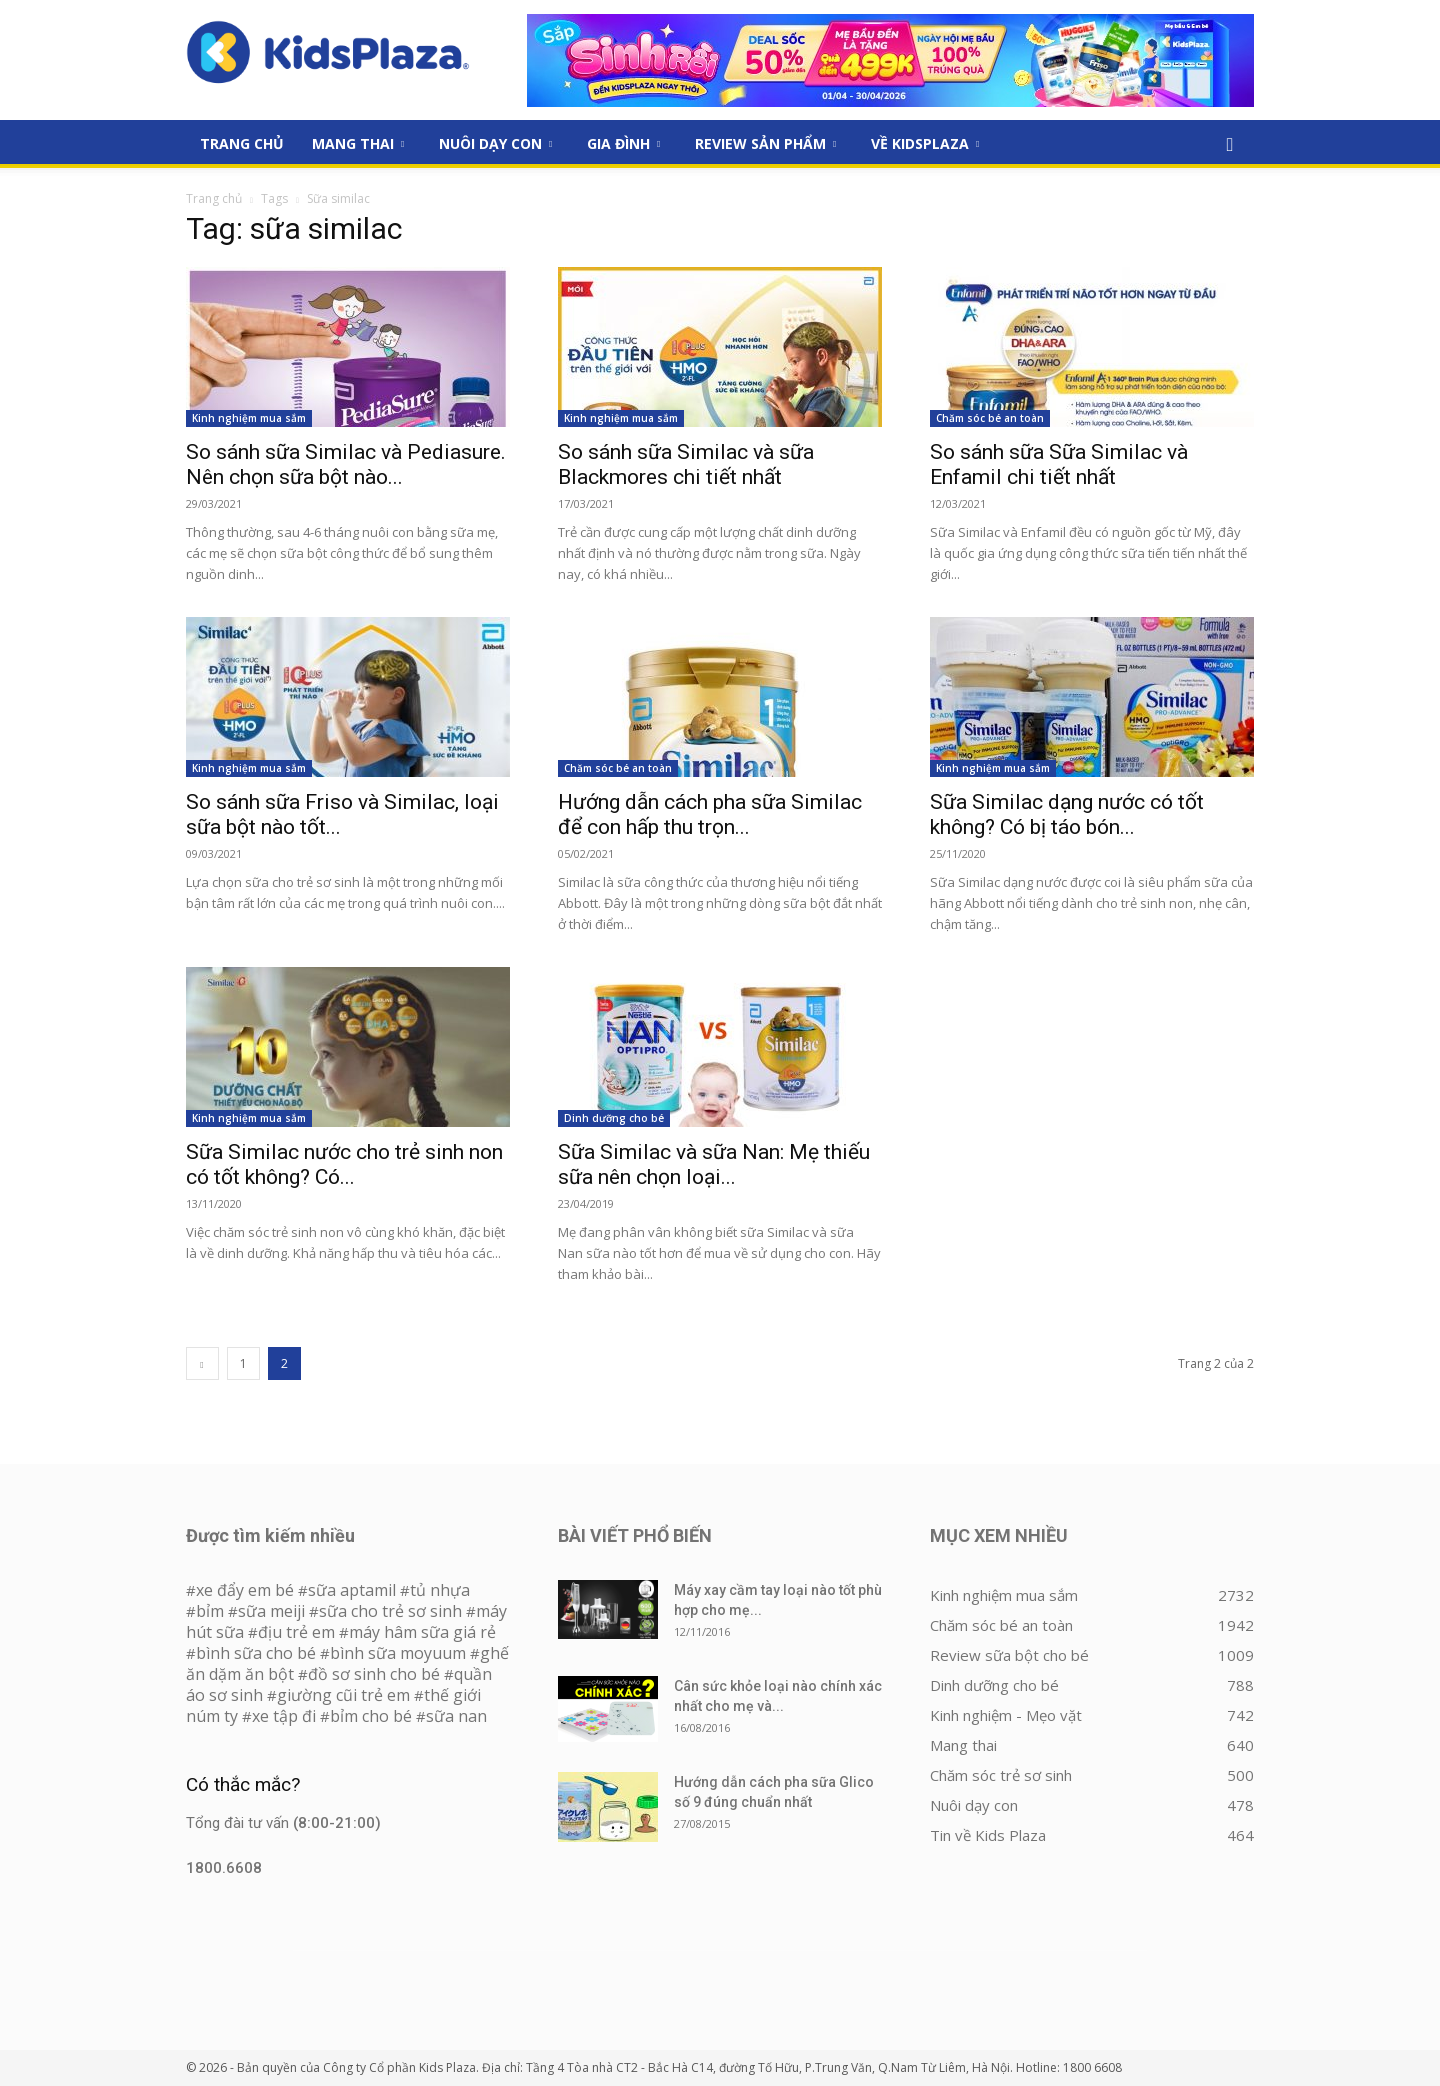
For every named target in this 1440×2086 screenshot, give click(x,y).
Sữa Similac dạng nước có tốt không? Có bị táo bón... (1067, 814)
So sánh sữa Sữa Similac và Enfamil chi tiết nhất (1059, 464)
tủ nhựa (440, 1590)
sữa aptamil (352, 1590)
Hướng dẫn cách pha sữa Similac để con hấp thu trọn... (710, 814)
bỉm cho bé (371, 1716)
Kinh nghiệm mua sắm (249, 418)
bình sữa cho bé (256, 1653)
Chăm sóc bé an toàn (990, 418)
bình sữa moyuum (398, 1653)
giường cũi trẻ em (343, 1695)
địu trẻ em (296, 1632)
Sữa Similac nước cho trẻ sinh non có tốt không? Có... (344, 1164)
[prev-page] (202, 1363)
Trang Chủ (242, 143)
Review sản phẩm (765, 143)
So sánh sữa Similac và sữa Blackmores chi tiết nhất (686, 464)
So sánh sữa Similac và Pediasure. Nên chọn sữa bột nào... (346, 464)
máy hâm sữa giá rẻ (422, 1632)
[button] (1230, 145)
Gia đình (623, 143)
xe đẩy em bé (247, 1590)
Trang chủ (214, 198)
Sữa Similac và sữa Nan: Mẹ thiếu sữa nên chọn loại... (714, 1164)
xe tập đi (284, 1716)
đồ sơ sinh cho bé (374, 1674)
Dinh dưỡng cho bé (614, 1118)
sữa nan (456, 1716)
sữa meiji (271, 1611)
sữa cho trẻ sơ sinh (390, 1611)
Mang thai (358, 143)
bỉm (210, 1611)
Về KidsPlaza (925, 143)
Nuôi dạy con (495, 143)
